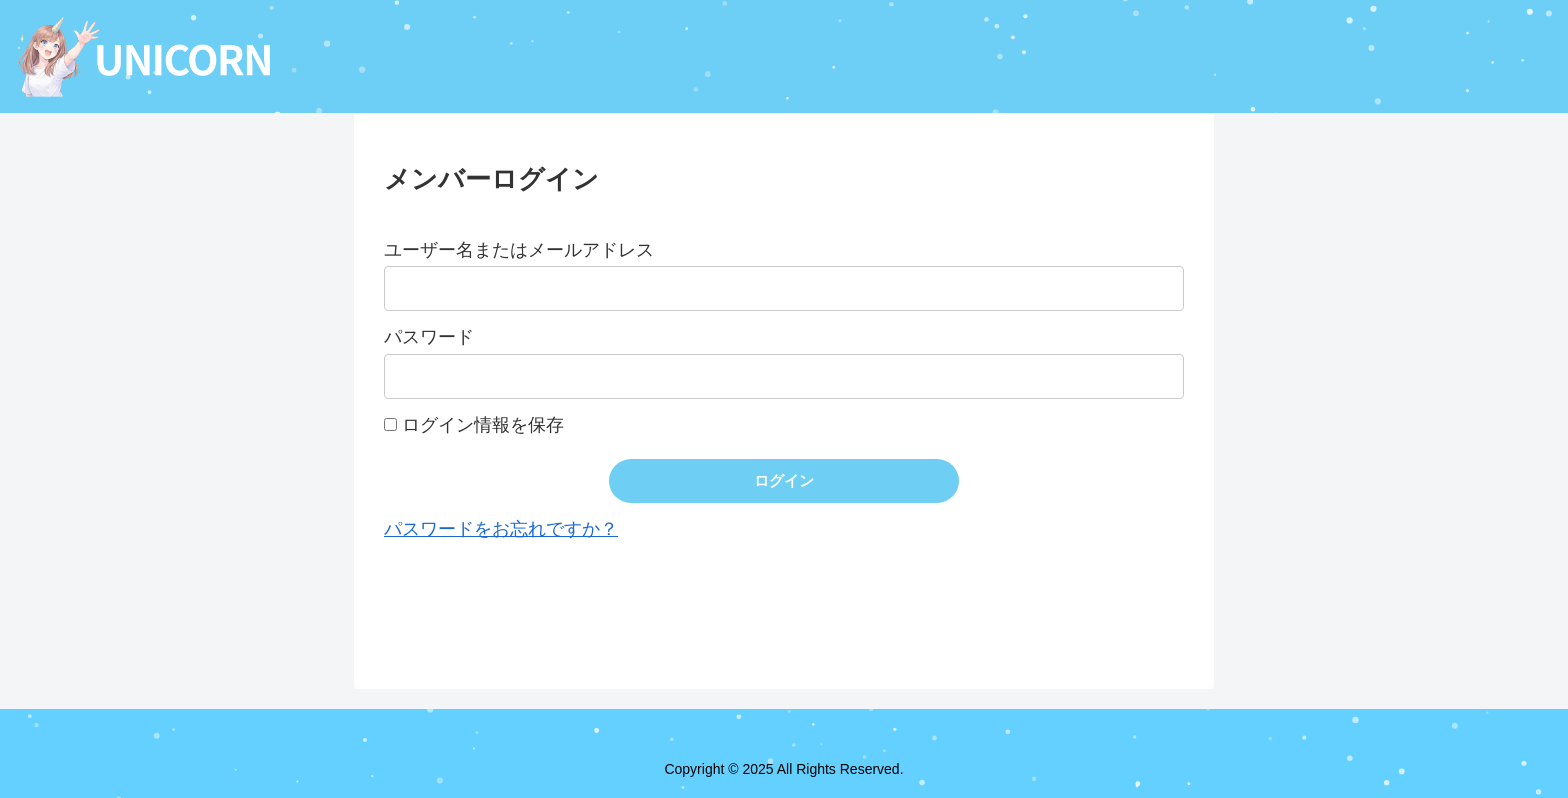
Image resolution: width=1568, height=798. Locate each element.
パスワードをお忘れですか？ (501, 529)
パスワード (429, 337)
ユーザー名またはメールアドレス (519, 250)
